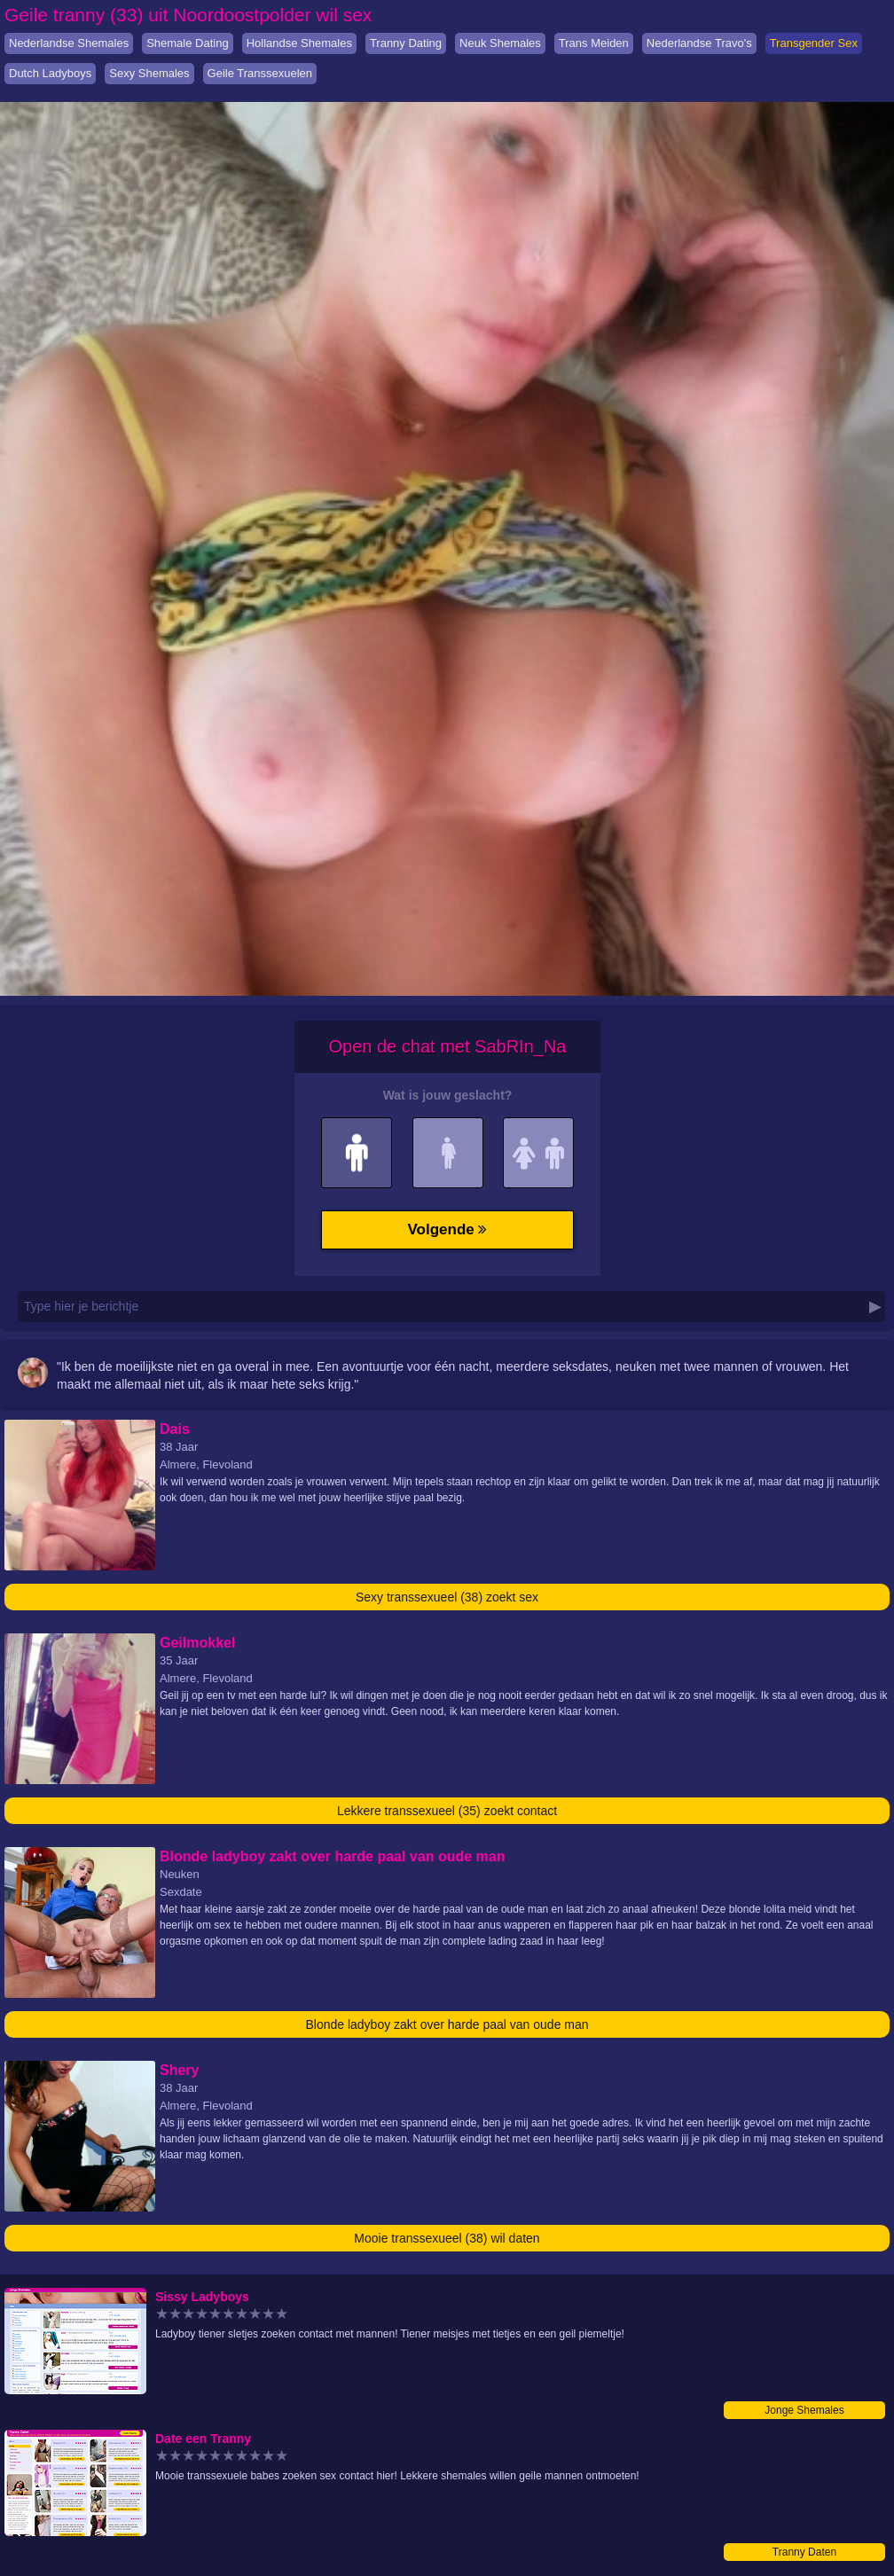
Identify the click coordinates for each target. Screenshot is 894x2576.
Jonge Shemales (804, 2410)
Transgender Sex (814, 43)
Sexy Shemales (149, 73)
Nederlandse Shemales (69, 43)
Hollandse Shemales (299, 43)
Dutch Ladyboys (50, 73)
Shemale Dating (187, 43)
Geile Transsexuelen (260, 73)
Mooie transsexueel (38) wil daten (446, 2238)
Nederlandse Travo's (699, 43)
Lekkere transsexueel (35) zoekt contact (447, 1811)
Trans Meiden (594, 43)
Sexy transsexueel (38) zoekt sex (447, 1597)
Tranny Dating (406, 43)
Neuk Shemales (500, 43)
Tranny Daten (804, 2552)
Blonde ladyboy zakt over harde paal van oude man (446, 2024)
